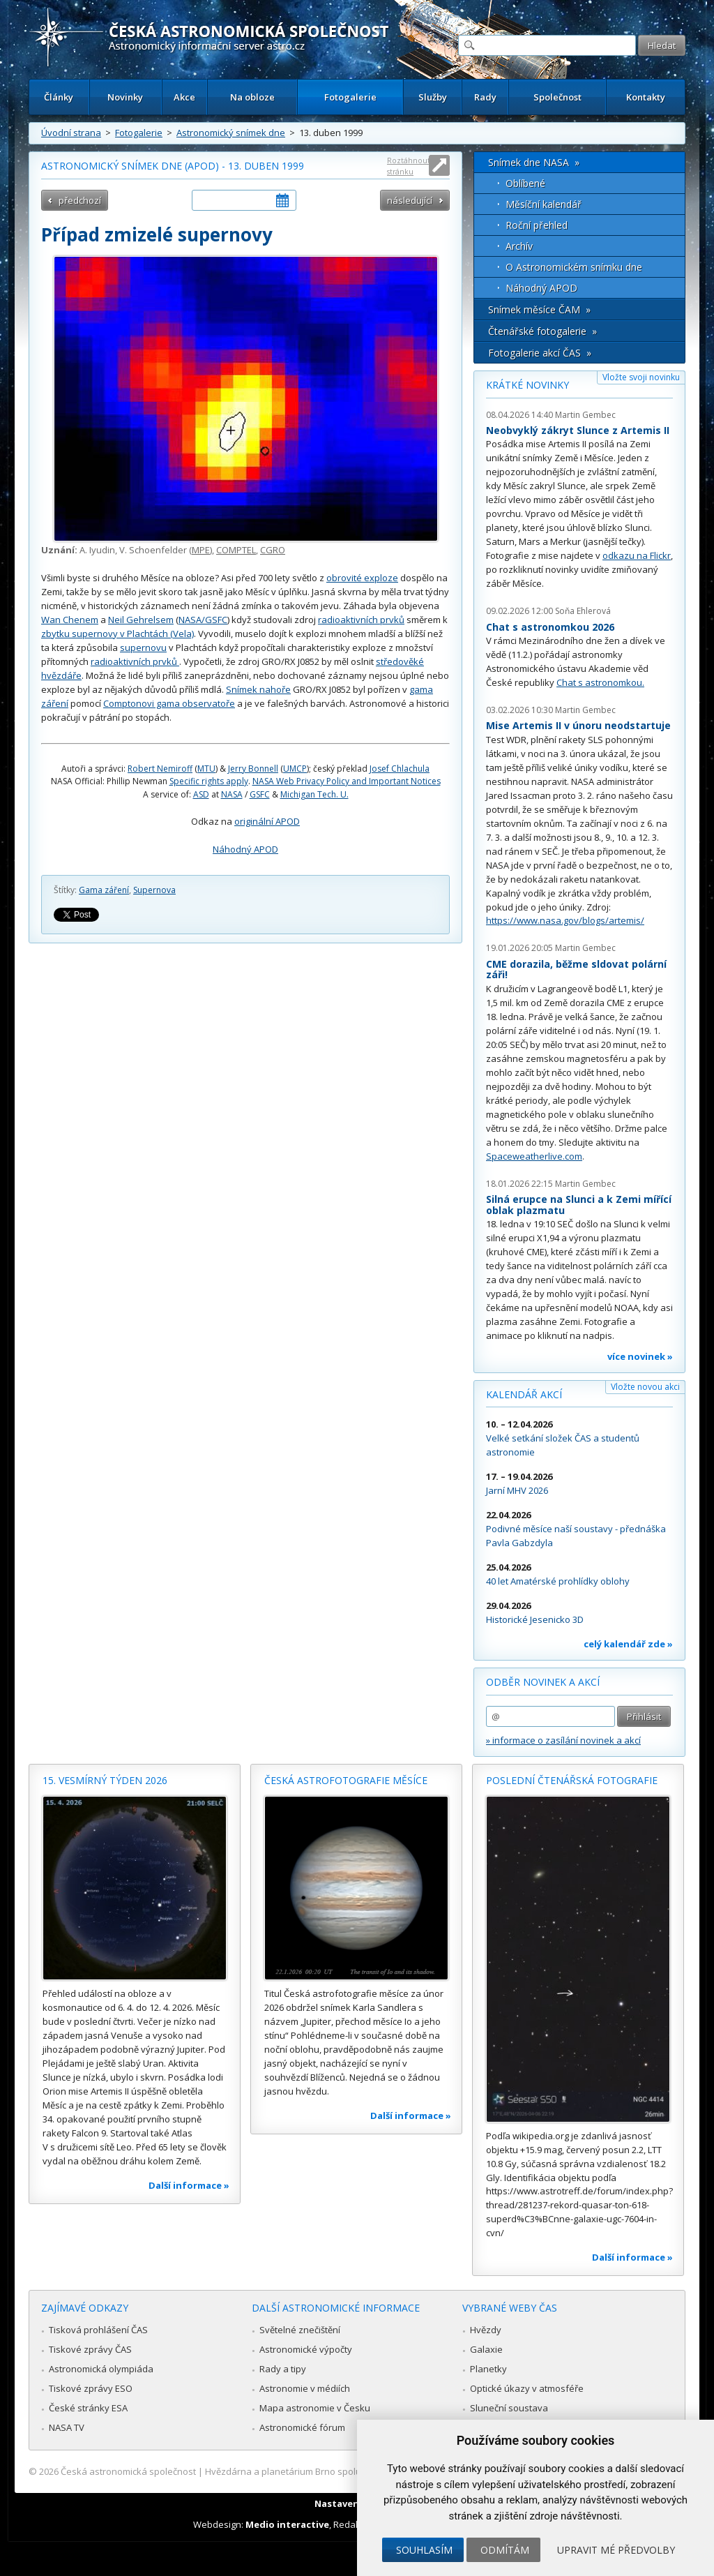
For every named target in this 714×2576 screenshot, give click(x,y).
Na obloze (252, 97)
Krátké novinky (527, 384)
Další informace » (189, 2185)
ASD (201, 794)
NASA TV (66, 2427)
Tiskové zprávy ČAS (90, 2349)
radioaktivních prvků (361, 619)
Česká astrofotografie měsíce (345, 1780)
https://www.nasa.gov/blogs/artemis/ (565, 920)
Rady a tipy (282, 2368)
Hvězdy (485, 2329)
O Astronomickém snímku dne (574, 267)
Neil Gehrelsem (141, 619)
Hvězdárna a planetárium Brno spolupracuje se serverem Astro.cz (345, 2471)
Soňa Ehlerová (583, 611)
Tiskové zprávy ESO (90, 2388)
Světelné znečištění (299, 2329)
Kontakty (645, 97)
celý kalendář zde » (628, 1644)
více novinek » (640, 1356)
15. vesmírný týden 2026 (105, 1780)
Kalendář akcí (524, 1394)
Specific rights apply (208, 781)
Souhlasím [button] (424, 2549)
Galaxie (486, 2349)
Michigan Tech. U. (314, 794)
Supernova (154, 890)
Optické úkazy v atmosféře (527, 2388)
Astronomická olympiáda (101, 2368)
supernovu (143, 647)
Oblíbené (525, 183)
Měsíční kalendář (544, 204)
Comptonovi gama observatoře (169, 703)
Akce (184, 97)
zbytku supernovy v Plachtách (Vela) (117, 633)
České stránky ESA (88, 2408)
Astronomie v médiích (304, 2388)
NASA (232, 794)
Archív (519, 246)
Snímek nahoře (258, 689)
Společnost (557, 97)
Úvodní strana (71, 132)
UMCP (295, 768)
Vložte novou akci (645, 1387)
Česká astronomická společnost (128, 2471)
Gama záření (104, 890)
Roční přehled (537, 225)
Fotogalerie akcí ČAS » (539, 352)
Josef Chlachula (400, 768)
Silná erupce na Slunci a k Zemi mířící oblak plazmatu (578, 1204)
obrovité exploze (362, 577)
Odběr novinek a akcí (543, 1681)
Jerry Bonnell (253, 768)
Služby (432, 97)
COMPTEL (236, 550)
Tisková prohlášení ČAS (98, 2329)
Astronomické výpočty (305, 2349)
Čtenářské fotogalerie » (542, 331)
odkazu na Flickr (636, 555)
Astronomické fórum (302, 2427)
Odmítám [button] (504, 2549)
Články (58, 97)
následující (409, 200)
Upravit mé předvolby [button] (616, 2549)
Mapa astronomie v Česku (314, 2408)
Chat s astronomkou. (600, 682)
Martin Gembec (585, 415)
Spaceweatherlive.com (534, 1156)
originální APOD (267, 821)
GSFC (260, 794)
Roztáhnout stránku (408, 166)
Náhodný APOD (245, 849)
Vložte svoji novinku (641, 377)
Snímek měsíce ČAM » (539, 309)
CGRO (272, 550)
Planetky (488, 2368)
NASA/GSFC (202, 619)
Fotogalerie (350, 97)
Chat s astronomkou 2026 (550, 627)
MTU (206, 768)
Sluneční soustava (509, 2408)
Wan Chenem (69, 619)
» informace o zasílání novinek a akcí (563, 1740)
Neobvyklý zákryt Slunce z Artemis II (577, 430)
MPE (201, 550)
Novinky (125, 97)
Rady (485, 97)
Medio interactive (287, 2524)
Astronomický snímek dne (230, 132)
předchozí (80, 200)
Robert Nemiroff (160, 768)
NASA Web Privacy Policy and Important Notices (346, 781)
